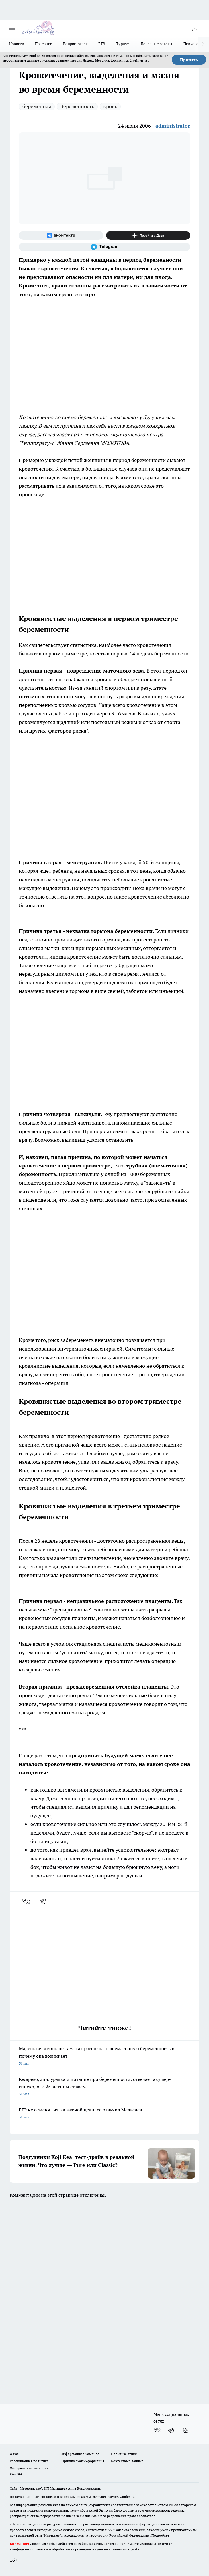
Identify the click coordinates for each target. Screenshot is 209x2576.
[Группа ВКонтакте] (61, 235)
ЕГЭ (101, 43)
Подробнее (160, 2535)
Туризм (123, 43)
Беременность (77, 106)
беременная (36, 106)
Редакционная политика (29, 2461)
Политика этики (124, 2454)
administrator (172, 125)
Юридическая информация (82, 2461)
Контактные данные (127, 2461)
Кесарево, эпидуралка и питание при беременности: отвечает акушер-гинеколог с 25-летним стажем (104, 2087)
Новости (16, 43)
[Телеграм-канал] (104, 247)
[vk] (27, 1901)
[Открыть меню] (12, 28)
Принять (189, 59)
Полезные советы (157, 43)
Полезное (43, 43)
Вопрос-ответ (75, 43)
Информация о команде (79, 2454)
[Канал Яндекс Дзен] (148, 235)
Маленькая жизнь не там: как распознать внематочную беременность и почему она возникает (104, 2056)
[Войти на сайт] (194, 28)
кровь (110, 106)
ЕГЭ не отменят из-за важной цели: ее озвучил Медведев (104, 2114)
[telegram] (44, 1901)
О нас (14, 2454)
